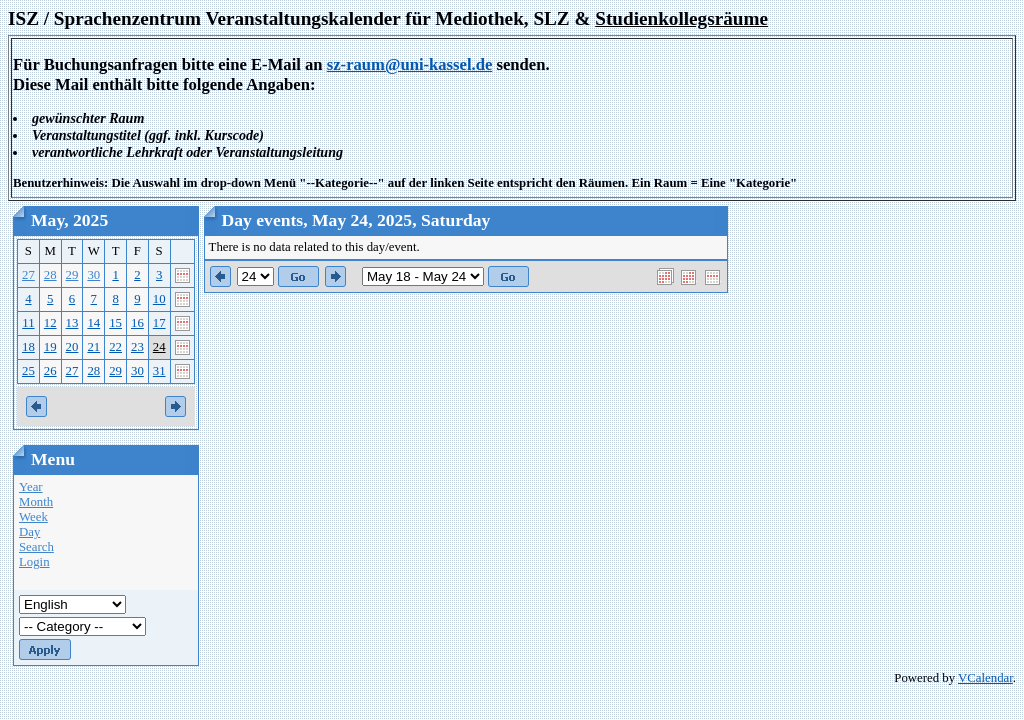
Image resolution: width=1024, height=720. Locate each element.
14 (93, 323)
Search (36, 547)
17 (159, 323)
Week (33, 517)
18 (28, 347)
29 (72, 275)
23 (137, 347)
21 (93, 347)
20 (72, 347)
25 (28, 371)
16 (137, 323)
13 (72, 323)
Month (36, 502)
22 (115, 347)
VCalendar (985, 678)
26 (50, 371)
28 (50, 275)
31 (159, 371)
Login (34, 562)
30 (93, 275)
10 (159, 299)
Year (31, 487)
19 (50, 347)
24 (159, 347)
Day (29, 532)
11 (28, 323)
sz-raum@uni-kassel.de (410, 64)
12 (50, 323)
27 (28, 275)
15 (115, 323)
